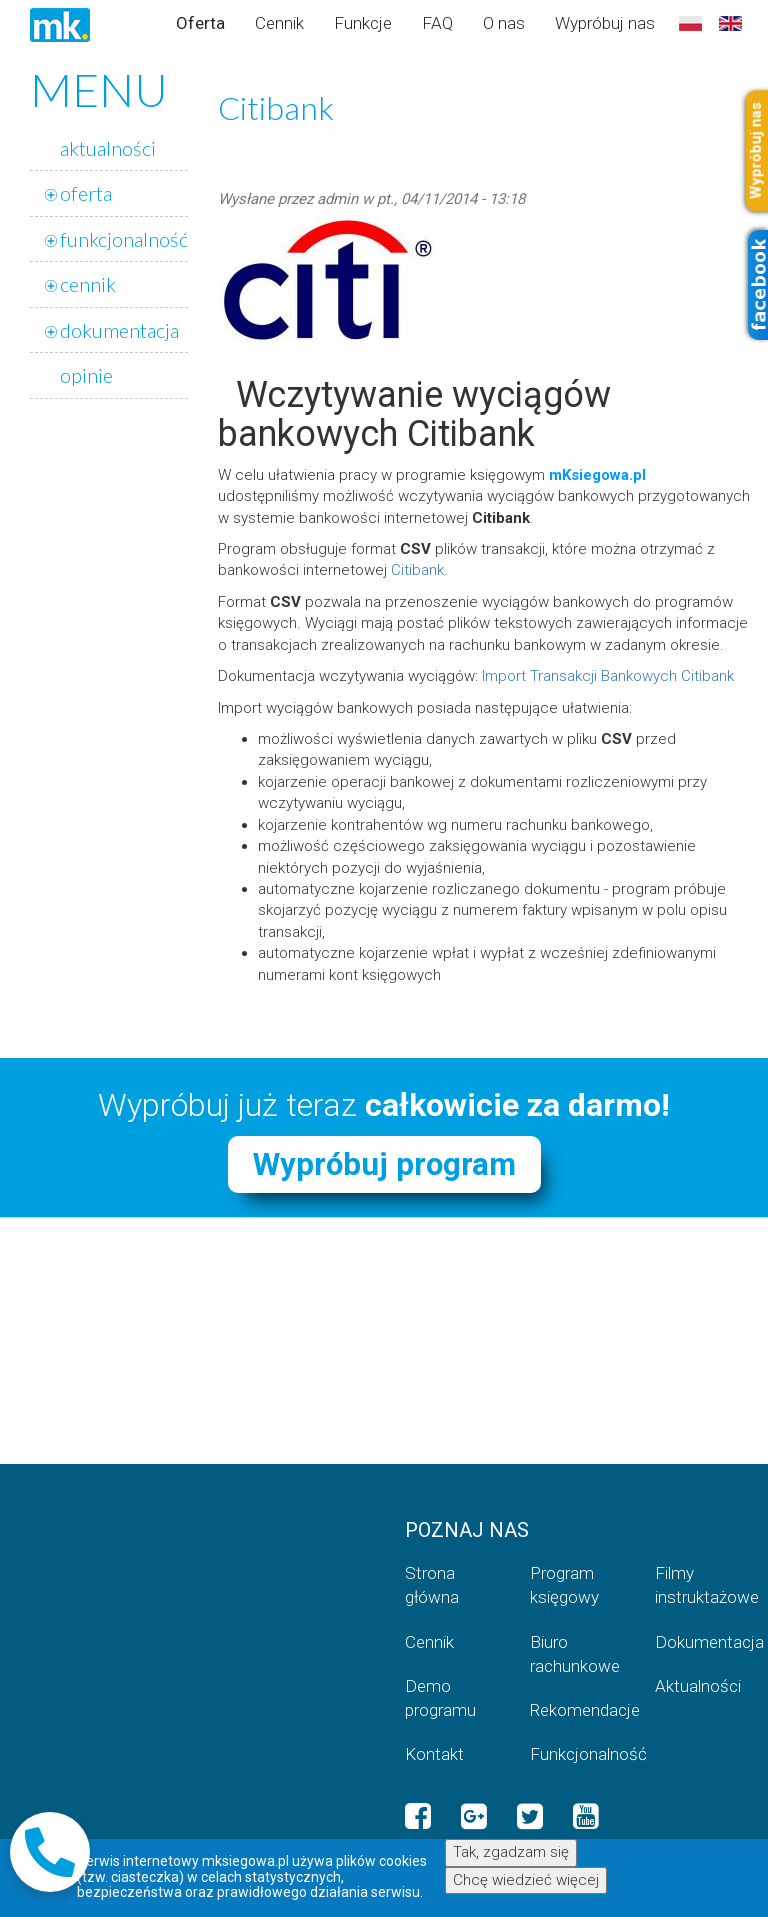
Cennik (279, 23)
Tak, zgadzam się (511, 1853)
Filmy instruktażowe (702, 1585)
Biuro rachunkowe (575, 1654)
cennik (88, 284)
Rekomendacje (577, 1710)
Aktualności (698, 1686)
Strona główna (432, 1585)
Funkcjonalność (577, 1754)
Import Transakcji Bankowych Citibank (608, 676)
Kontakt (434, 1754)
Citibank (417, 570)
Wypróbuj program (384, 1164)
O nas (504, 23)
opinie (86, 375)
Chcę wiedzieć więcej (526, 1880)
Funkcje (363, 23)
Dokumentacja (702, 1642)
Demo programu (440, 1698)
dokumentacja (119, 330)
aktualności (108, 148)
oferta (86, 193)
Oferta (200, 23)
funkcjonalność (124, 239)
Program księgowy (564, 1585)
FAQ (437, 23)
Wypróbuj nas (605, 23)
